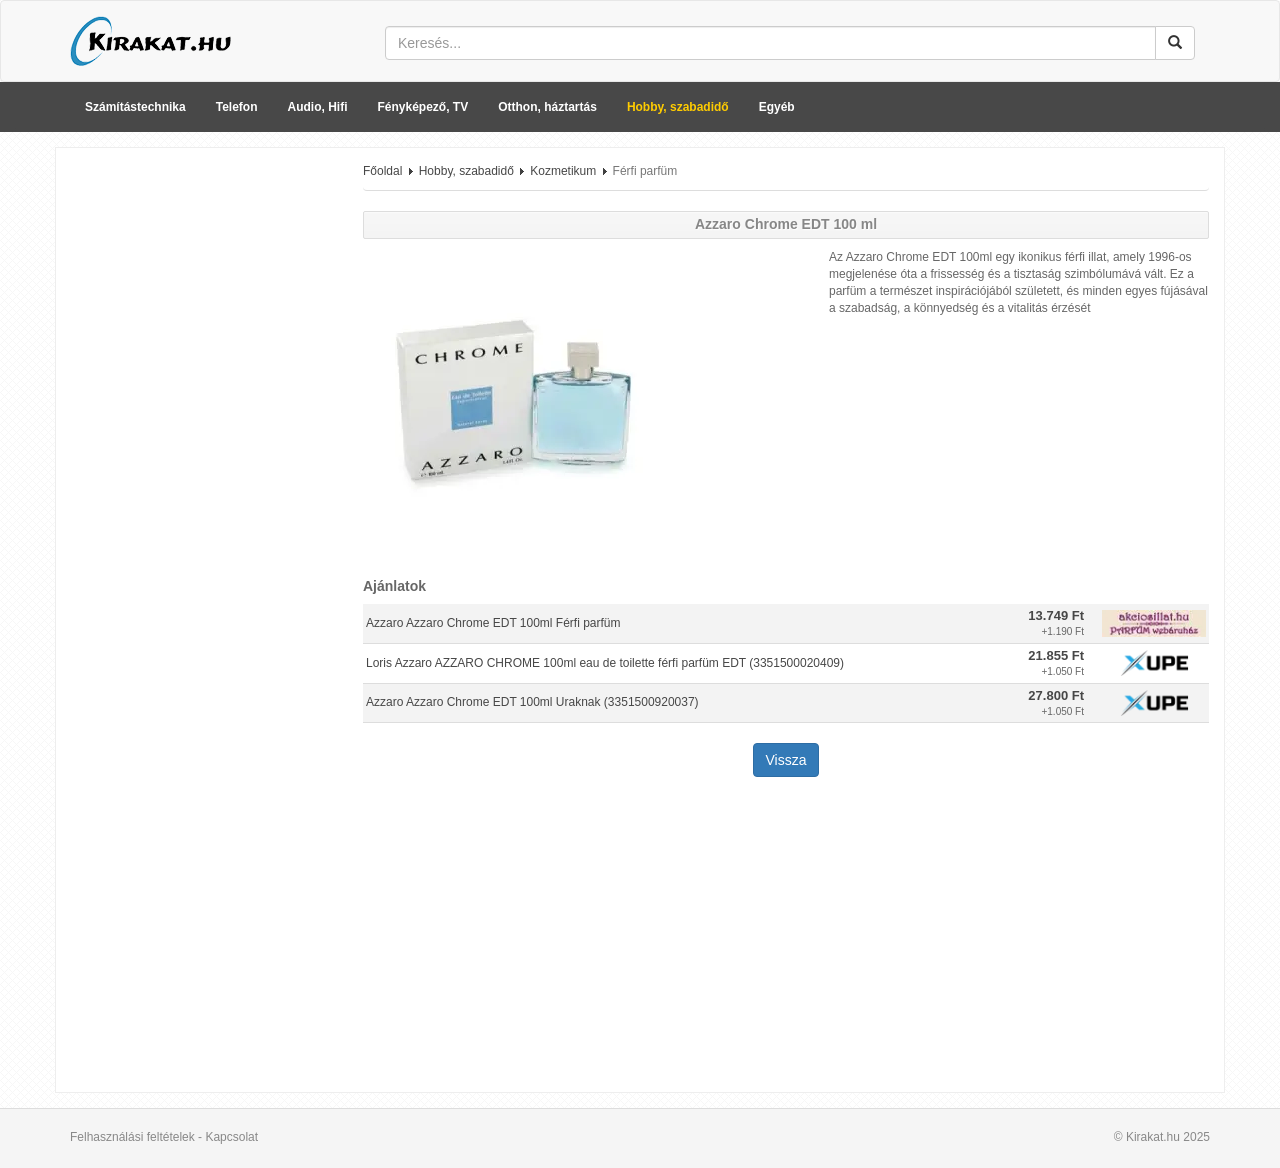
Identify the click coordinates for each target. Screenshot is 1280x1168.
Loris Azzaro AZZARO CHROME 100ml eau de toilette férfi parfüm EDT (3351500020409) (605, 663)
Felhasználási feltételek (132, 1137)
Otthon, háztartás (547, 107)
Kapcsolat (231, 1137)
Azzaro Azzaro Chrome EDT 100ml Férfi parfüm (493, 623)
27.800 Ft (1056, 695)
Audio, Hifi (318, 107)
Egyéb (777, 107)
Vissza (786, 760)
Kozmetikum (563, 171)
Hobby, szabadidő (678, 107)
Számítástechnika (135, 107)
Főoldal (382, 171)
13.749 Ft (1056, 615)
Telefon (237, 107)
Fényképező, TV (423, 107)
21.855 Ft (1056, 655)
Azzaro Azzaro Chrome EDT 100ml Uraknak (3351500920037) (532, 702)
